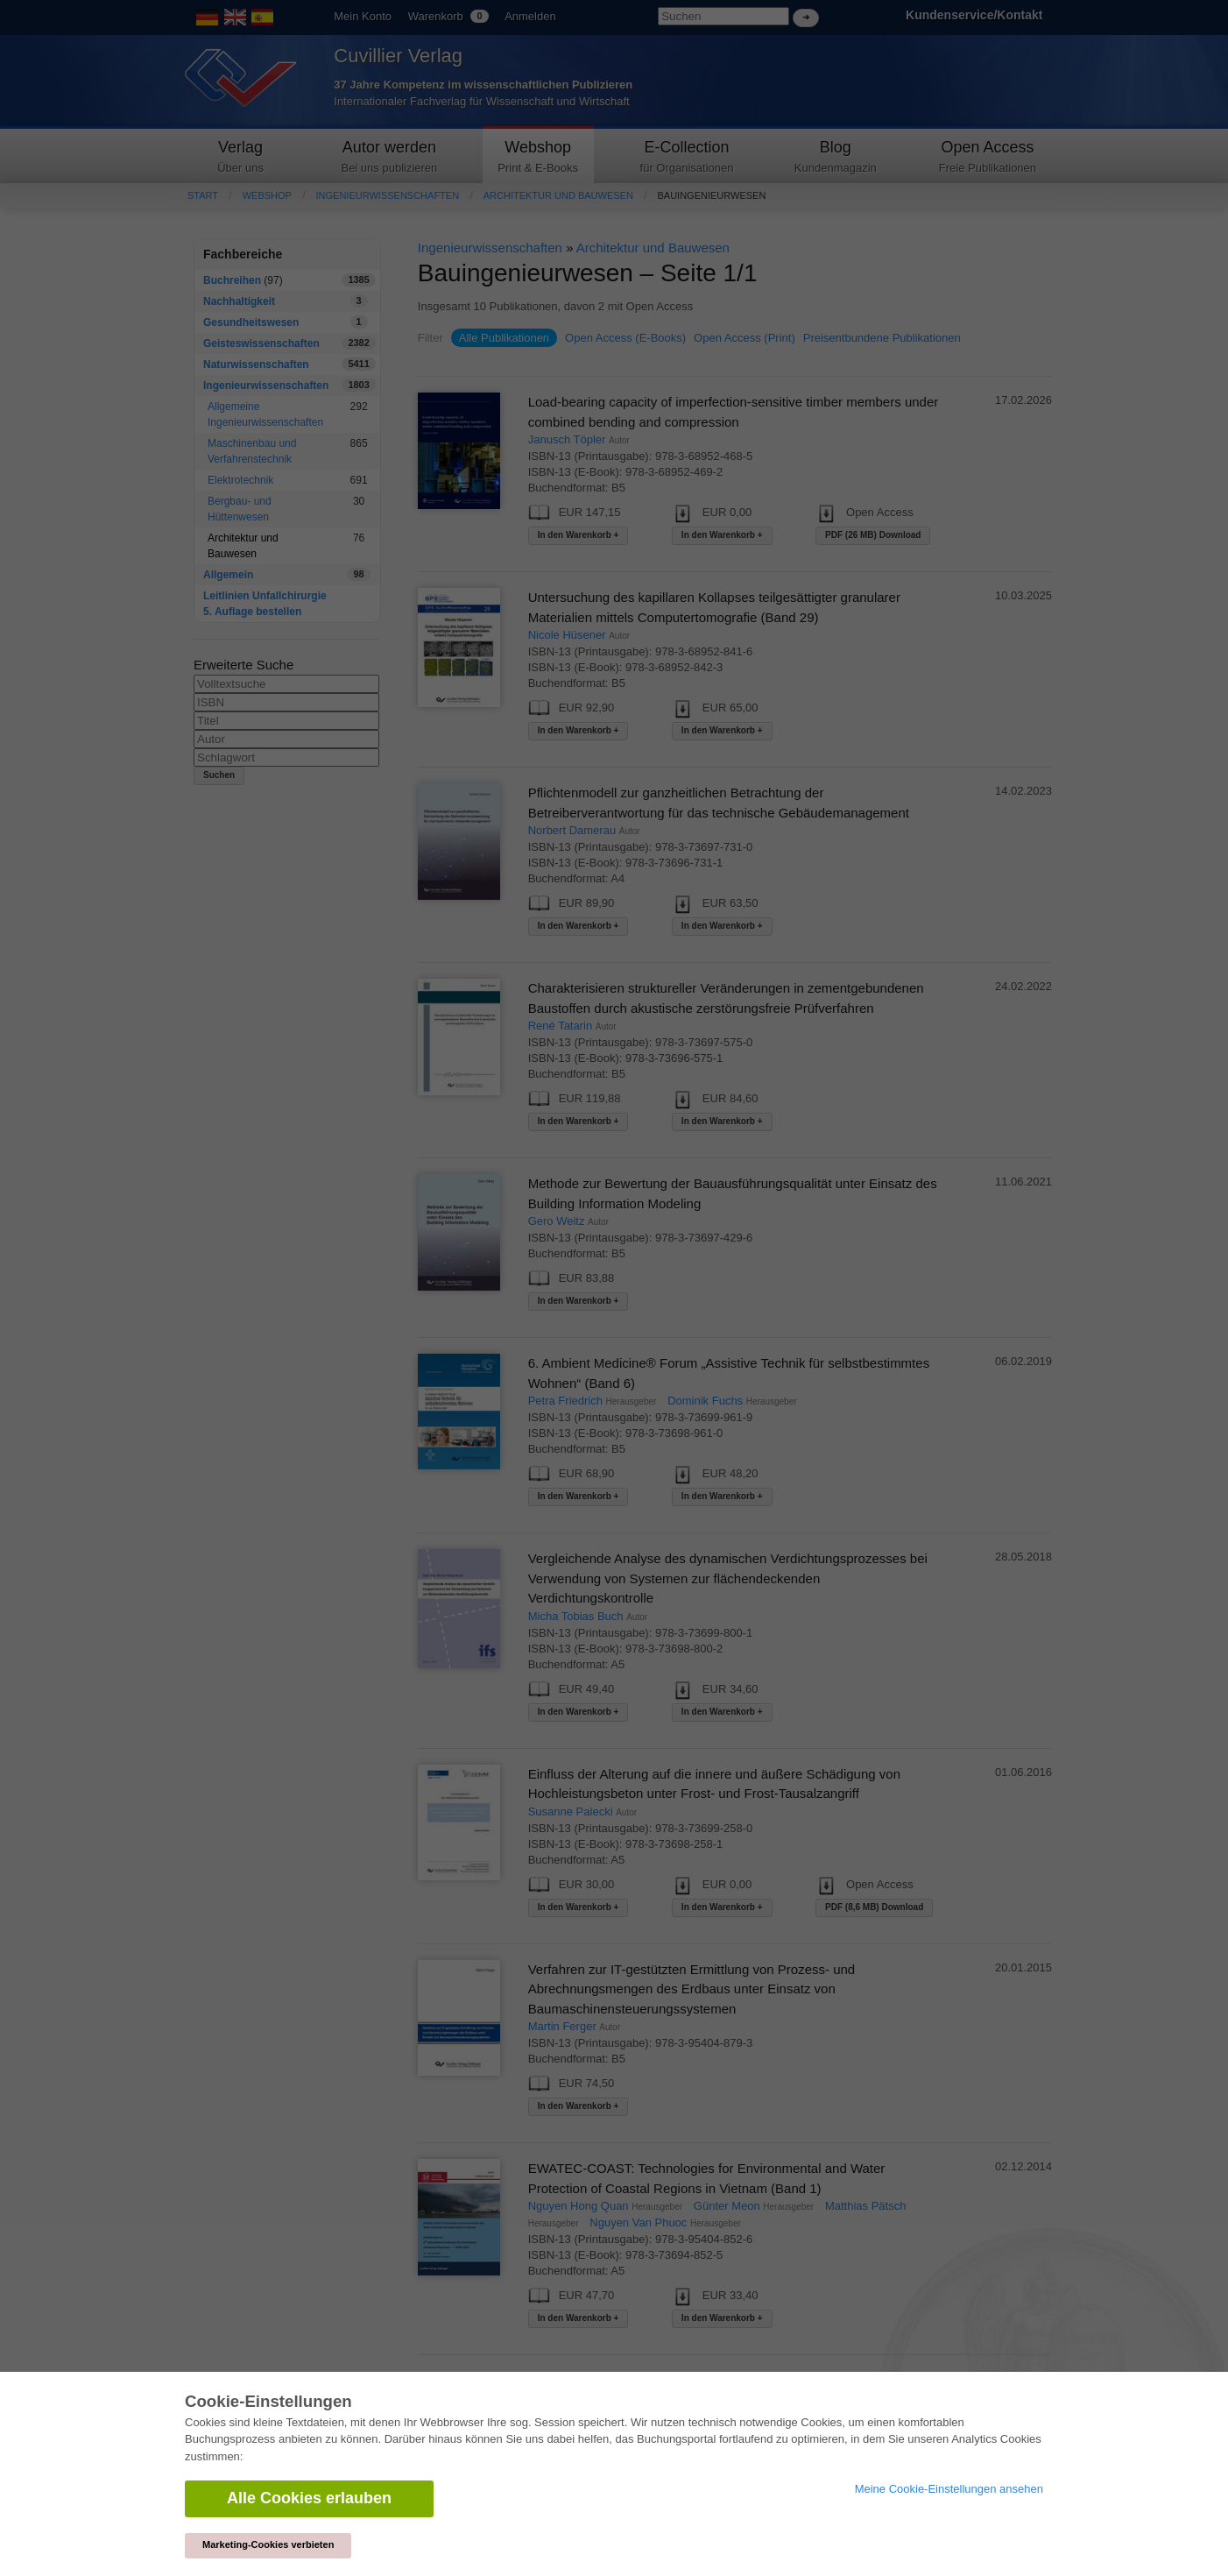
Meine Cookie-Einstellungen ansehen (949, 2488)
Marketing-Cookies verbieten (268, 2544)
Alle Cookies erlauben (309, 2498)
